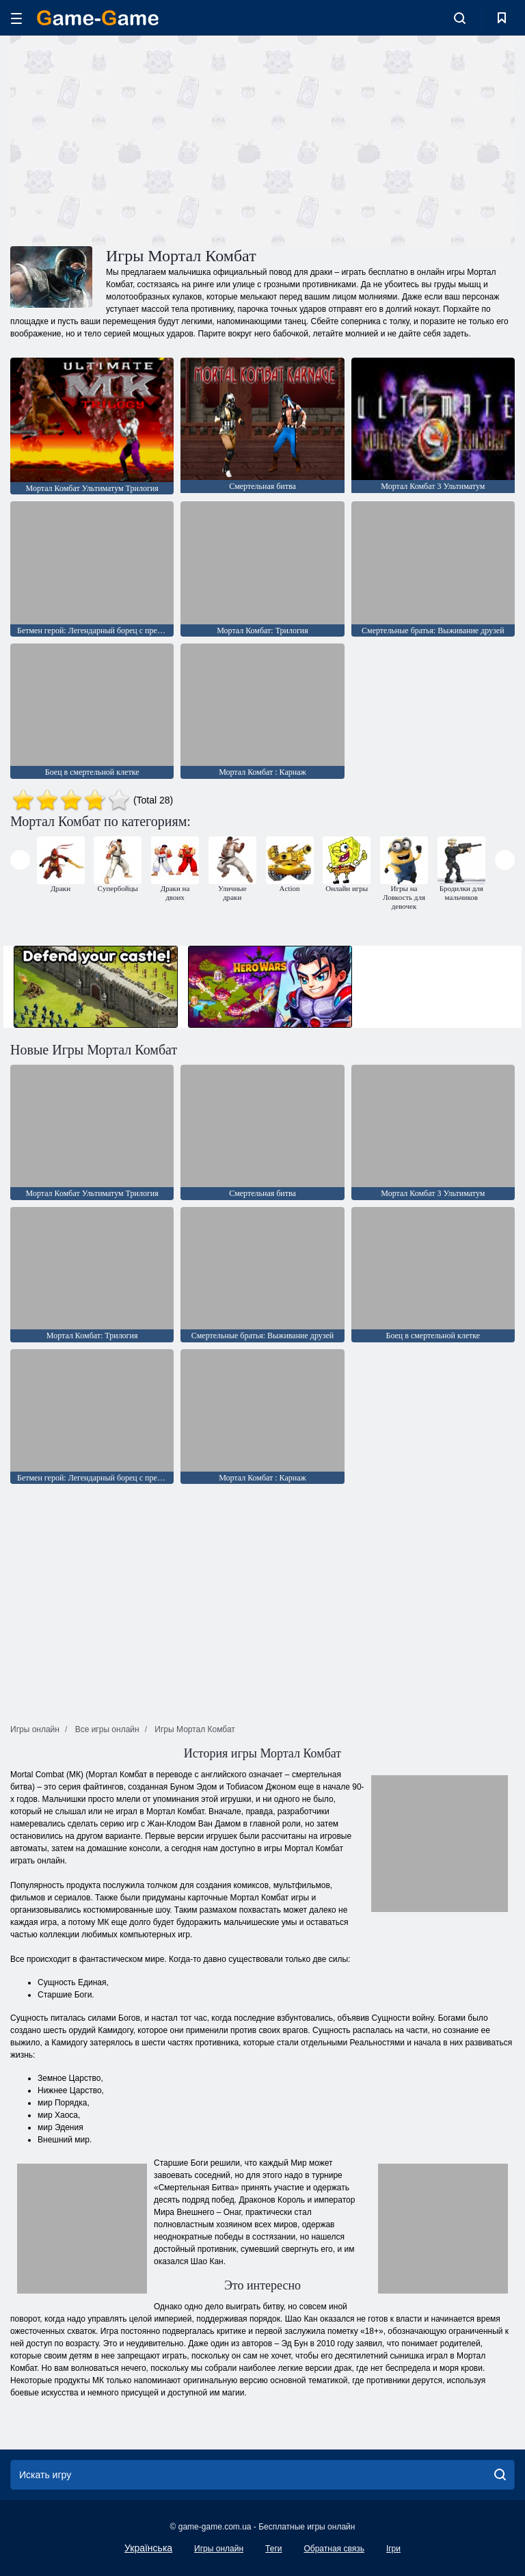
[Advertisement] (137, 139)
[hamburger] (16, 18)
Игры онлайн (218, 2548)
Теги (273, 2548)
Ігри (393, 2548)
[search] (500, 2475)
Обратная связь (334, 2548)
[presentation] (20, 860)
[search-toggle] (459, 18)
